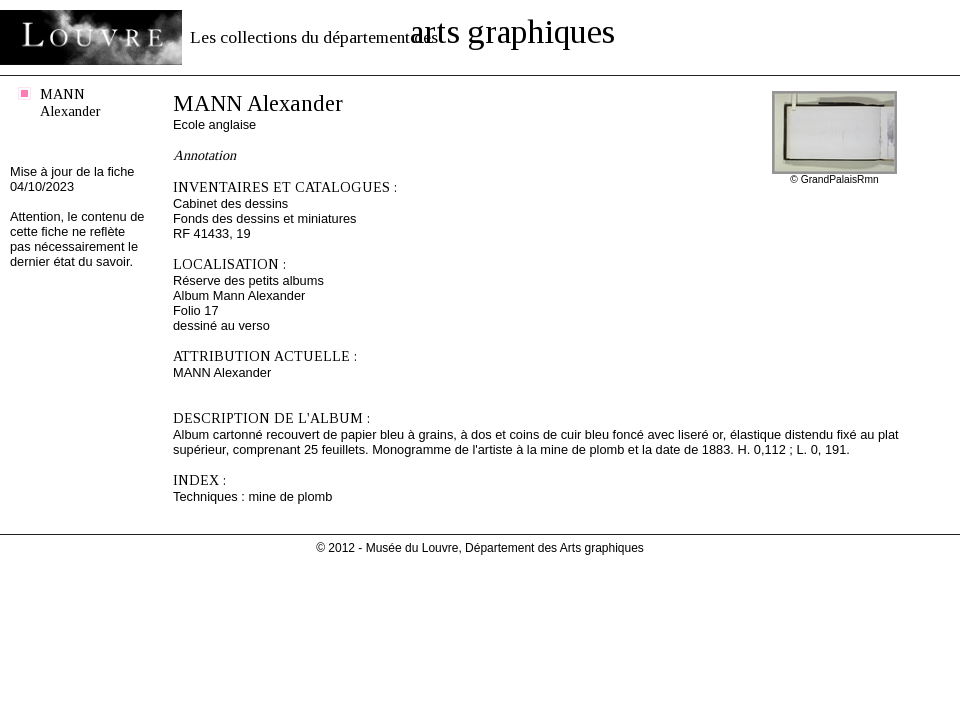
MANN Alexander (70, 102)
